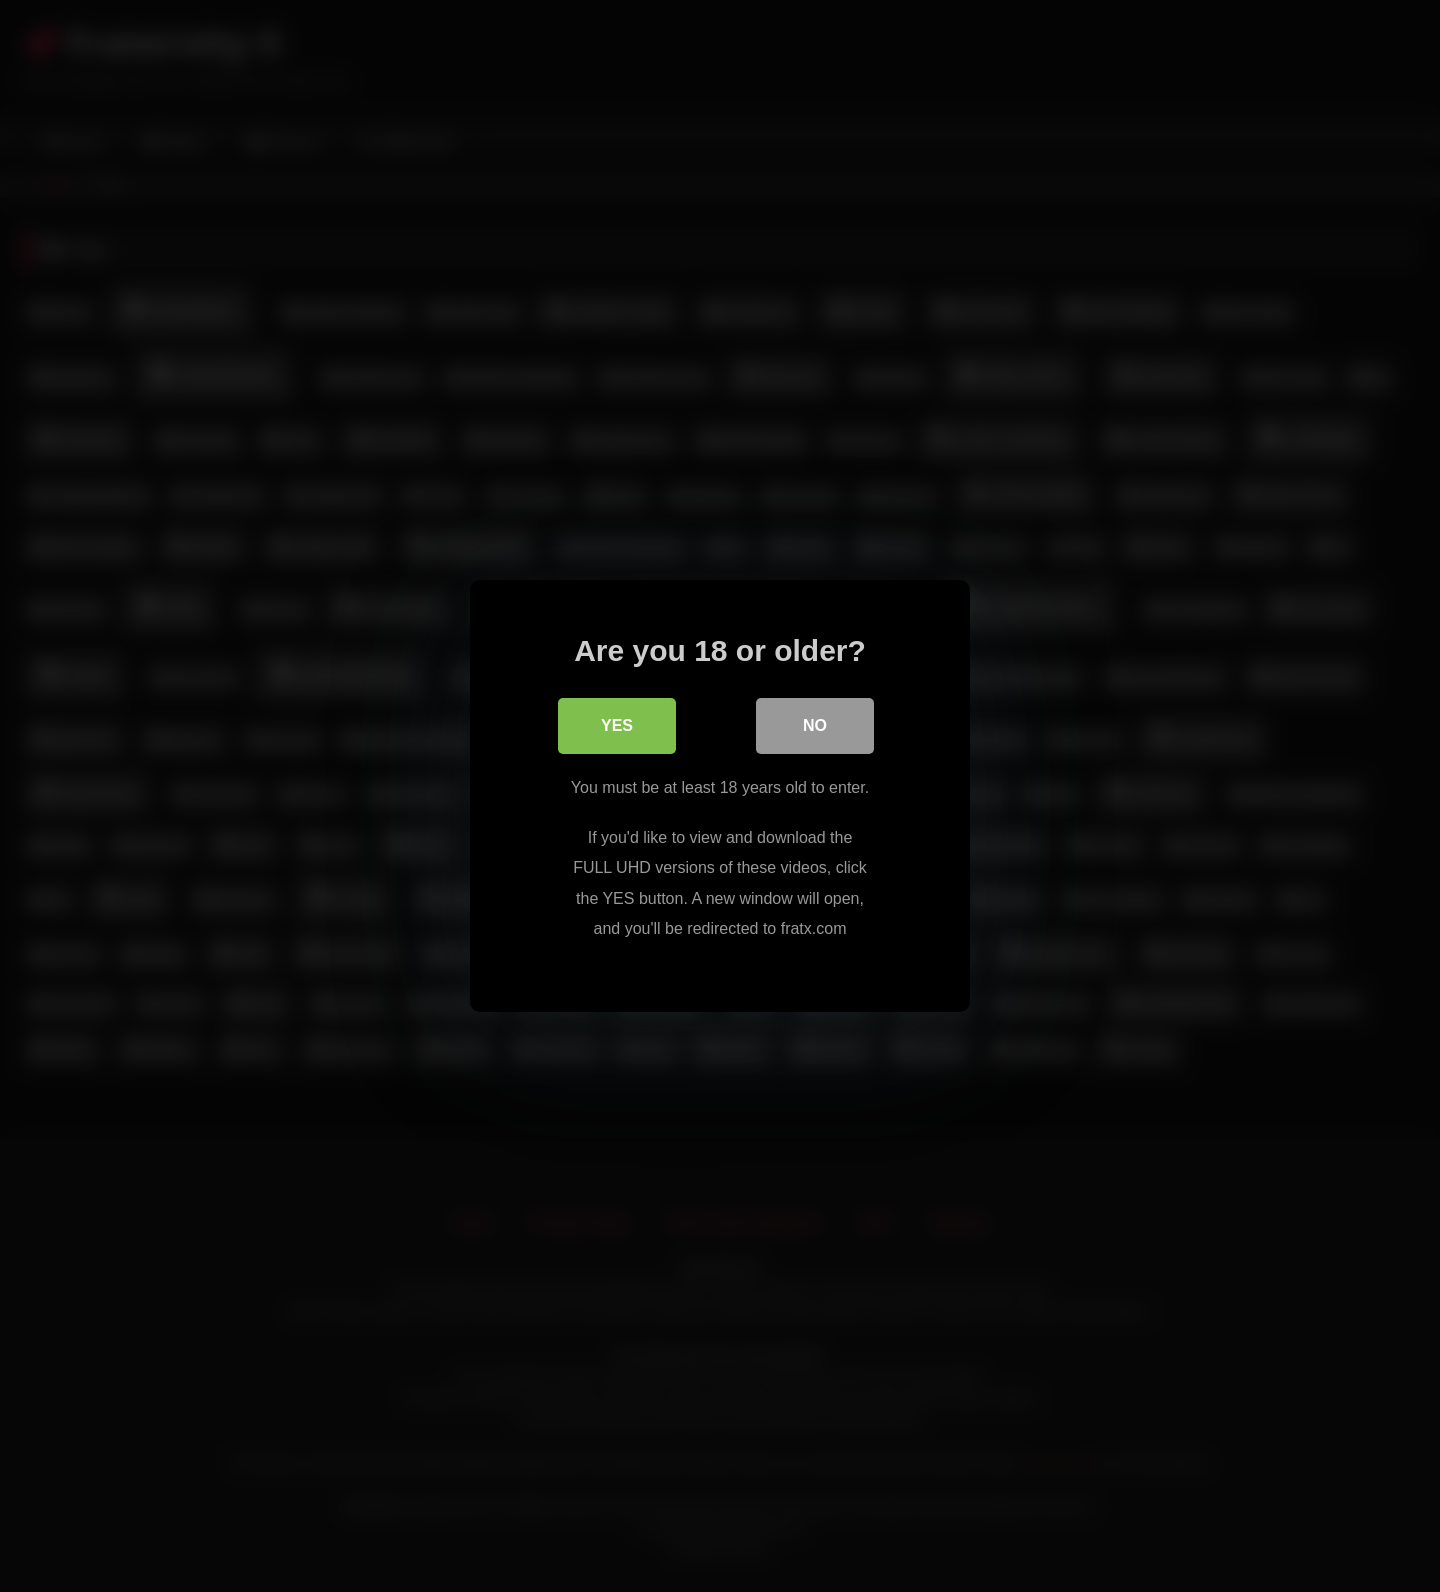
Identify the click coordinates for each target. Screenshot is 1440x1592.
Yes (617, 726)
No (815, 726)
